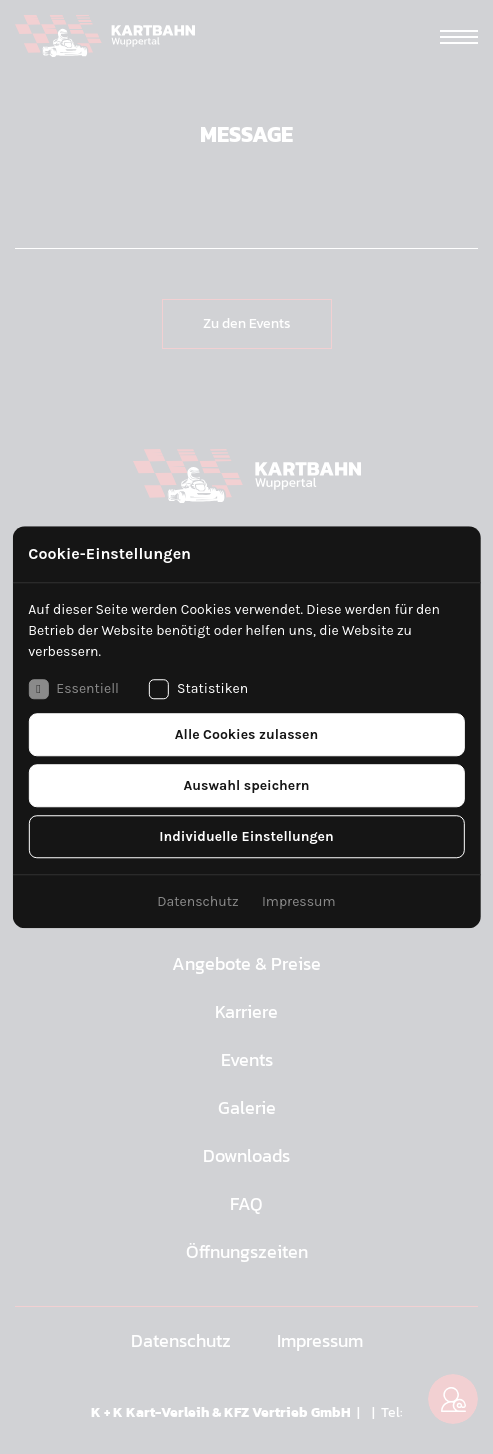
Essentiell (73, 689)
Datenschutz (197, 901)
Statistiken (198, 689)
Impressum (299, 901)
